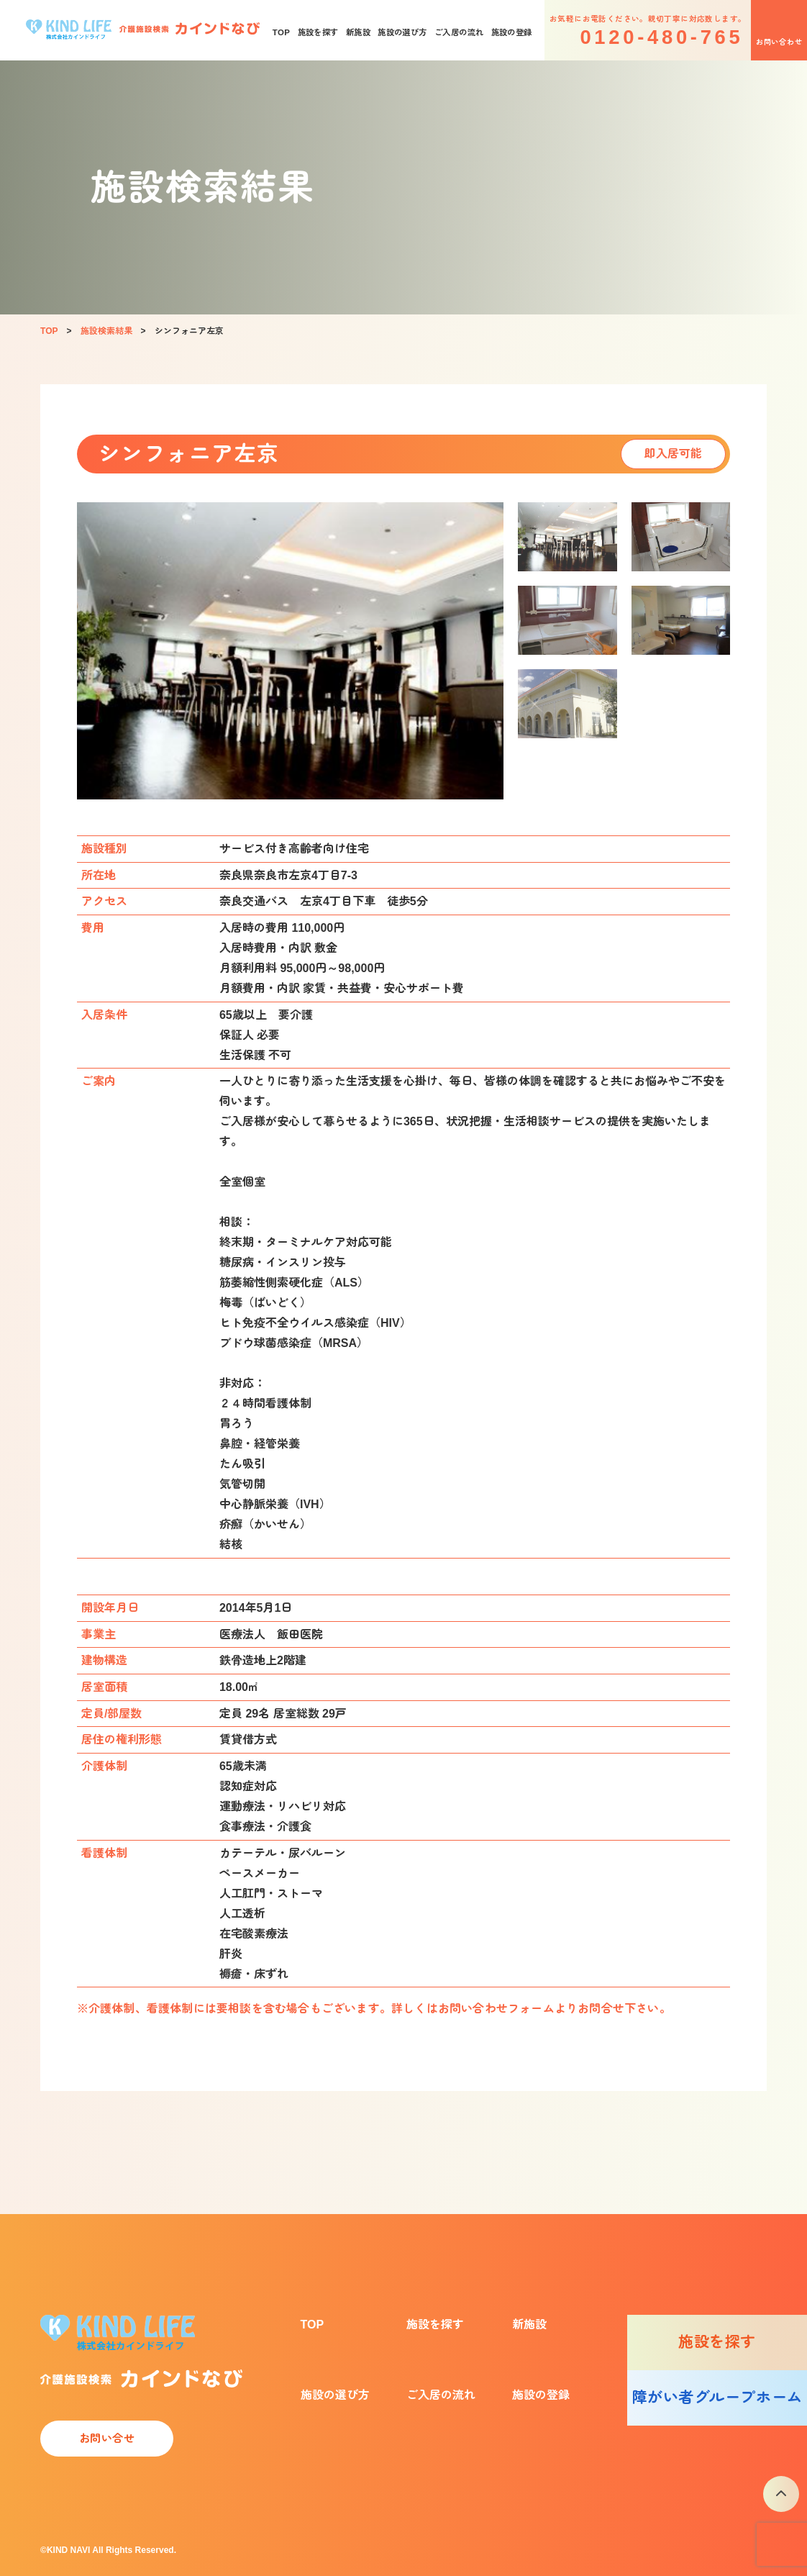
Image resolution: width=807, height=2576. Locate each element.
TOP (282, 32)
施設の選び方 (402, 32)
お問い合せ (107, 2438)
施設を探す (318, 32)
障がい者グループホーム (717, 2397)
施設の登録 (511, 32)
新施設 (358, 32)
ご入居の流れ (459, 32)
